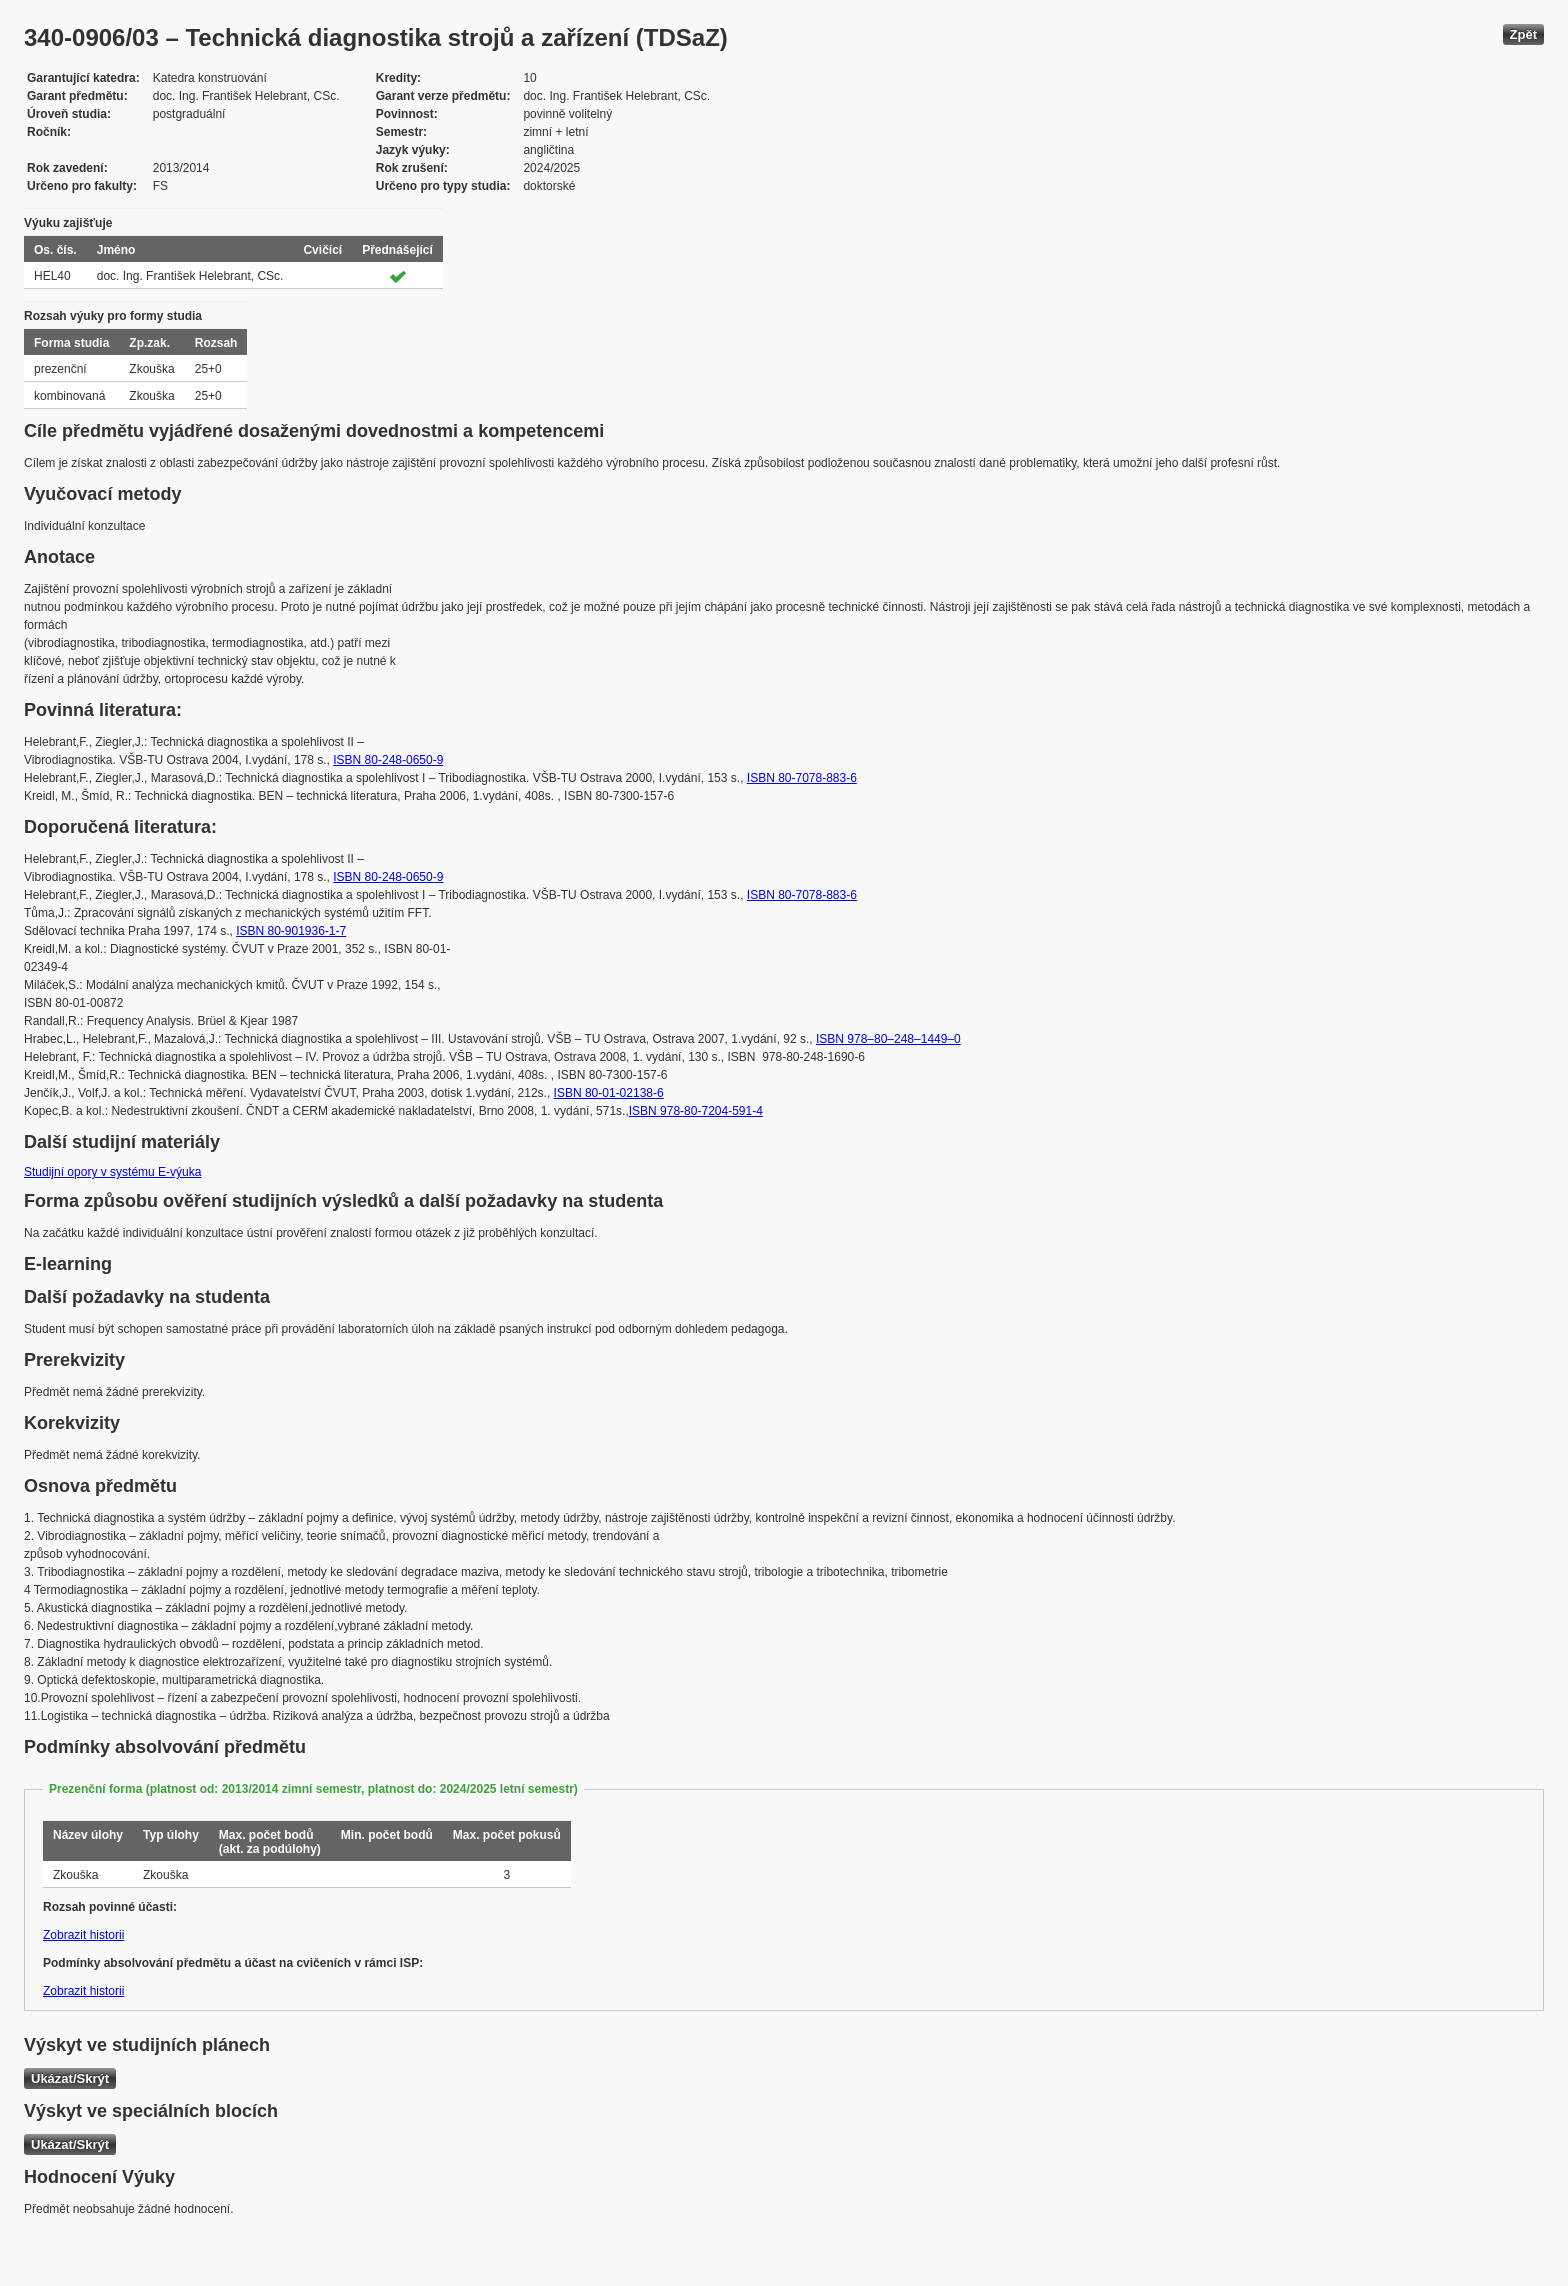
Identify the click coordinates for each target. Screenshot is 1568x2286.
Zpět (1523, 34)
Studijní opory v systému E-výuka (112, 1172)
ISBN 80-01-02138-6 (609, 1093)
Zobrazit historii (83, 1935)
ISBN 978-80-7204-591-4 (696, 1111)
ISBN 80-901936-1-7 (291, 931)
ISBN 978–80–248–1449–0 (888, 1039)
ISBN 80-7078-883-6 (802, 778)
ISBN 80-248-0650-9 (388, 760)
